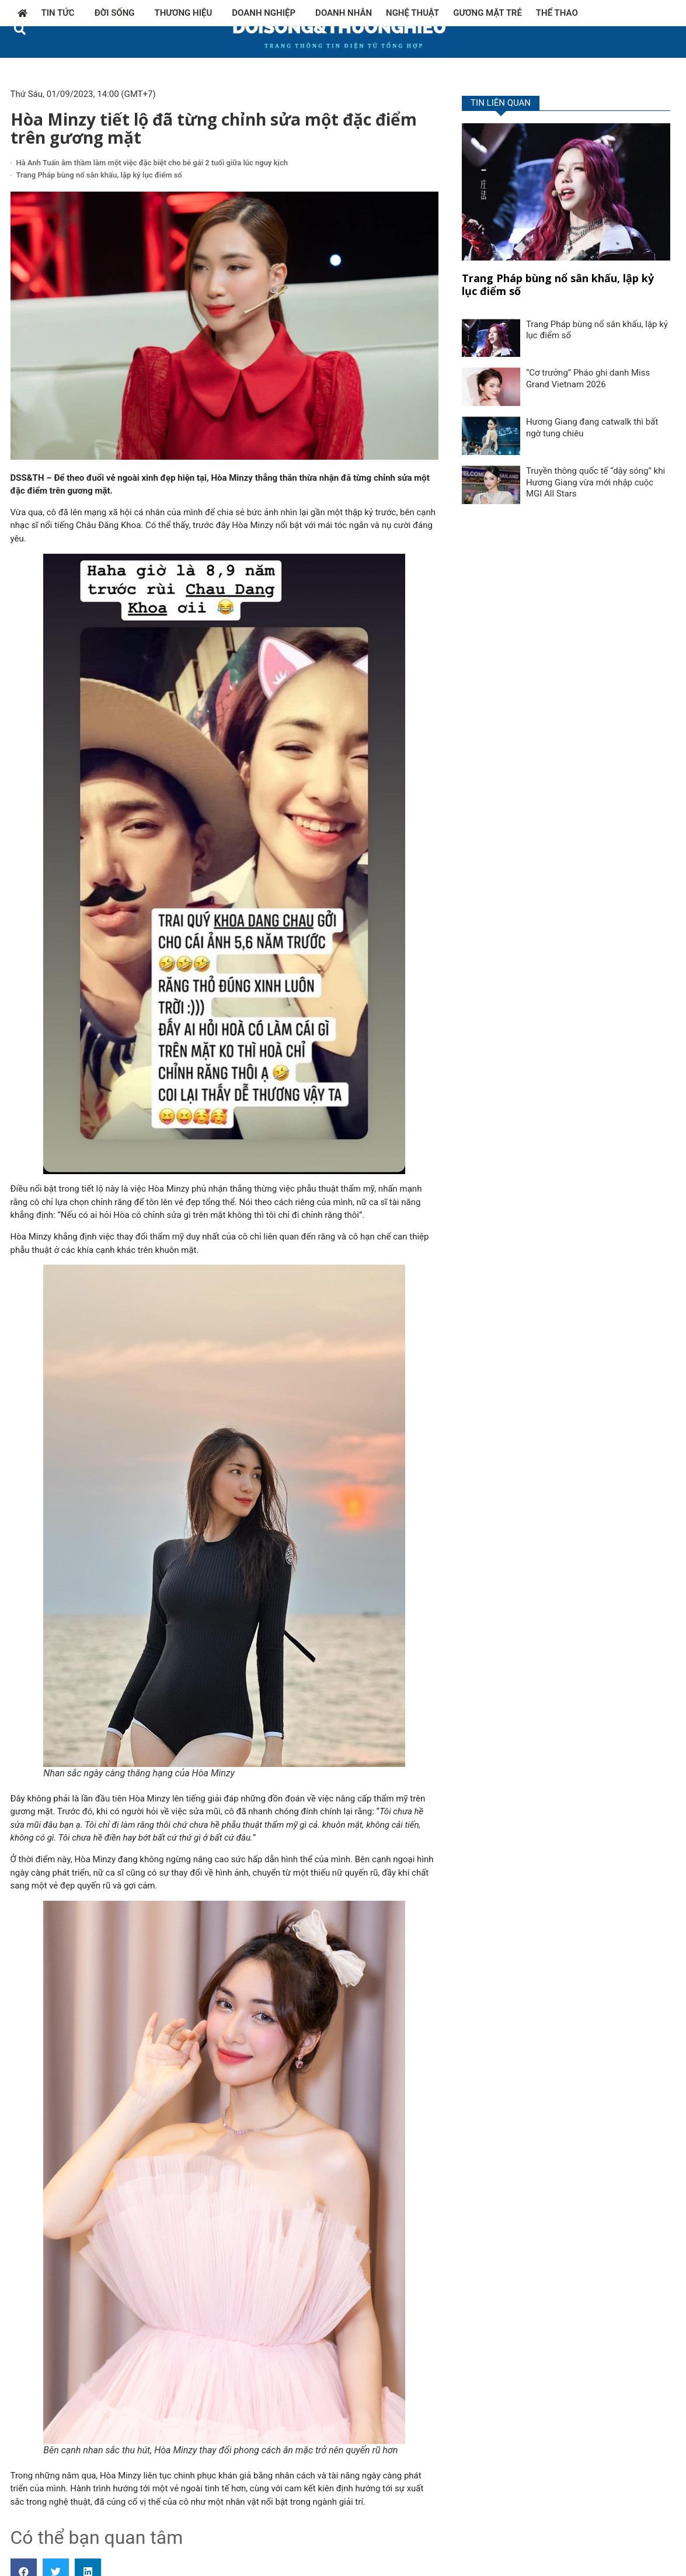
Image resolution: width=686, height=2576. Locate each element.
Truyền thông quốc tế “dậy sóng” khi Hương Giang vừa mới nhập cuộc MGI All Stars (595, 482)
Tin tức (61, 13)
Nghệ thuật (412, 13)
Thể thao (557, 13)
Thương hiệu (186, 13)
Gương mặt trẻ (487, 13)
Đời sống (118, 13)
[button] (20, 29)
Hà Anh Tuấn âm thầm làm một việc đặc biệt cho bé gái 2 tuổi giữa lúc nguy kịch (152, 162)
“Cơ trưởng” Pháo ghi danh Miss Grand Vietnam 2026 (588, 378)
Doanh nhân (343, 13)
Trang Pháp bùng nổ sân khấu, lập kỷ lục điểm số (99, 175)
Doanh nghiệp (266, 13)
